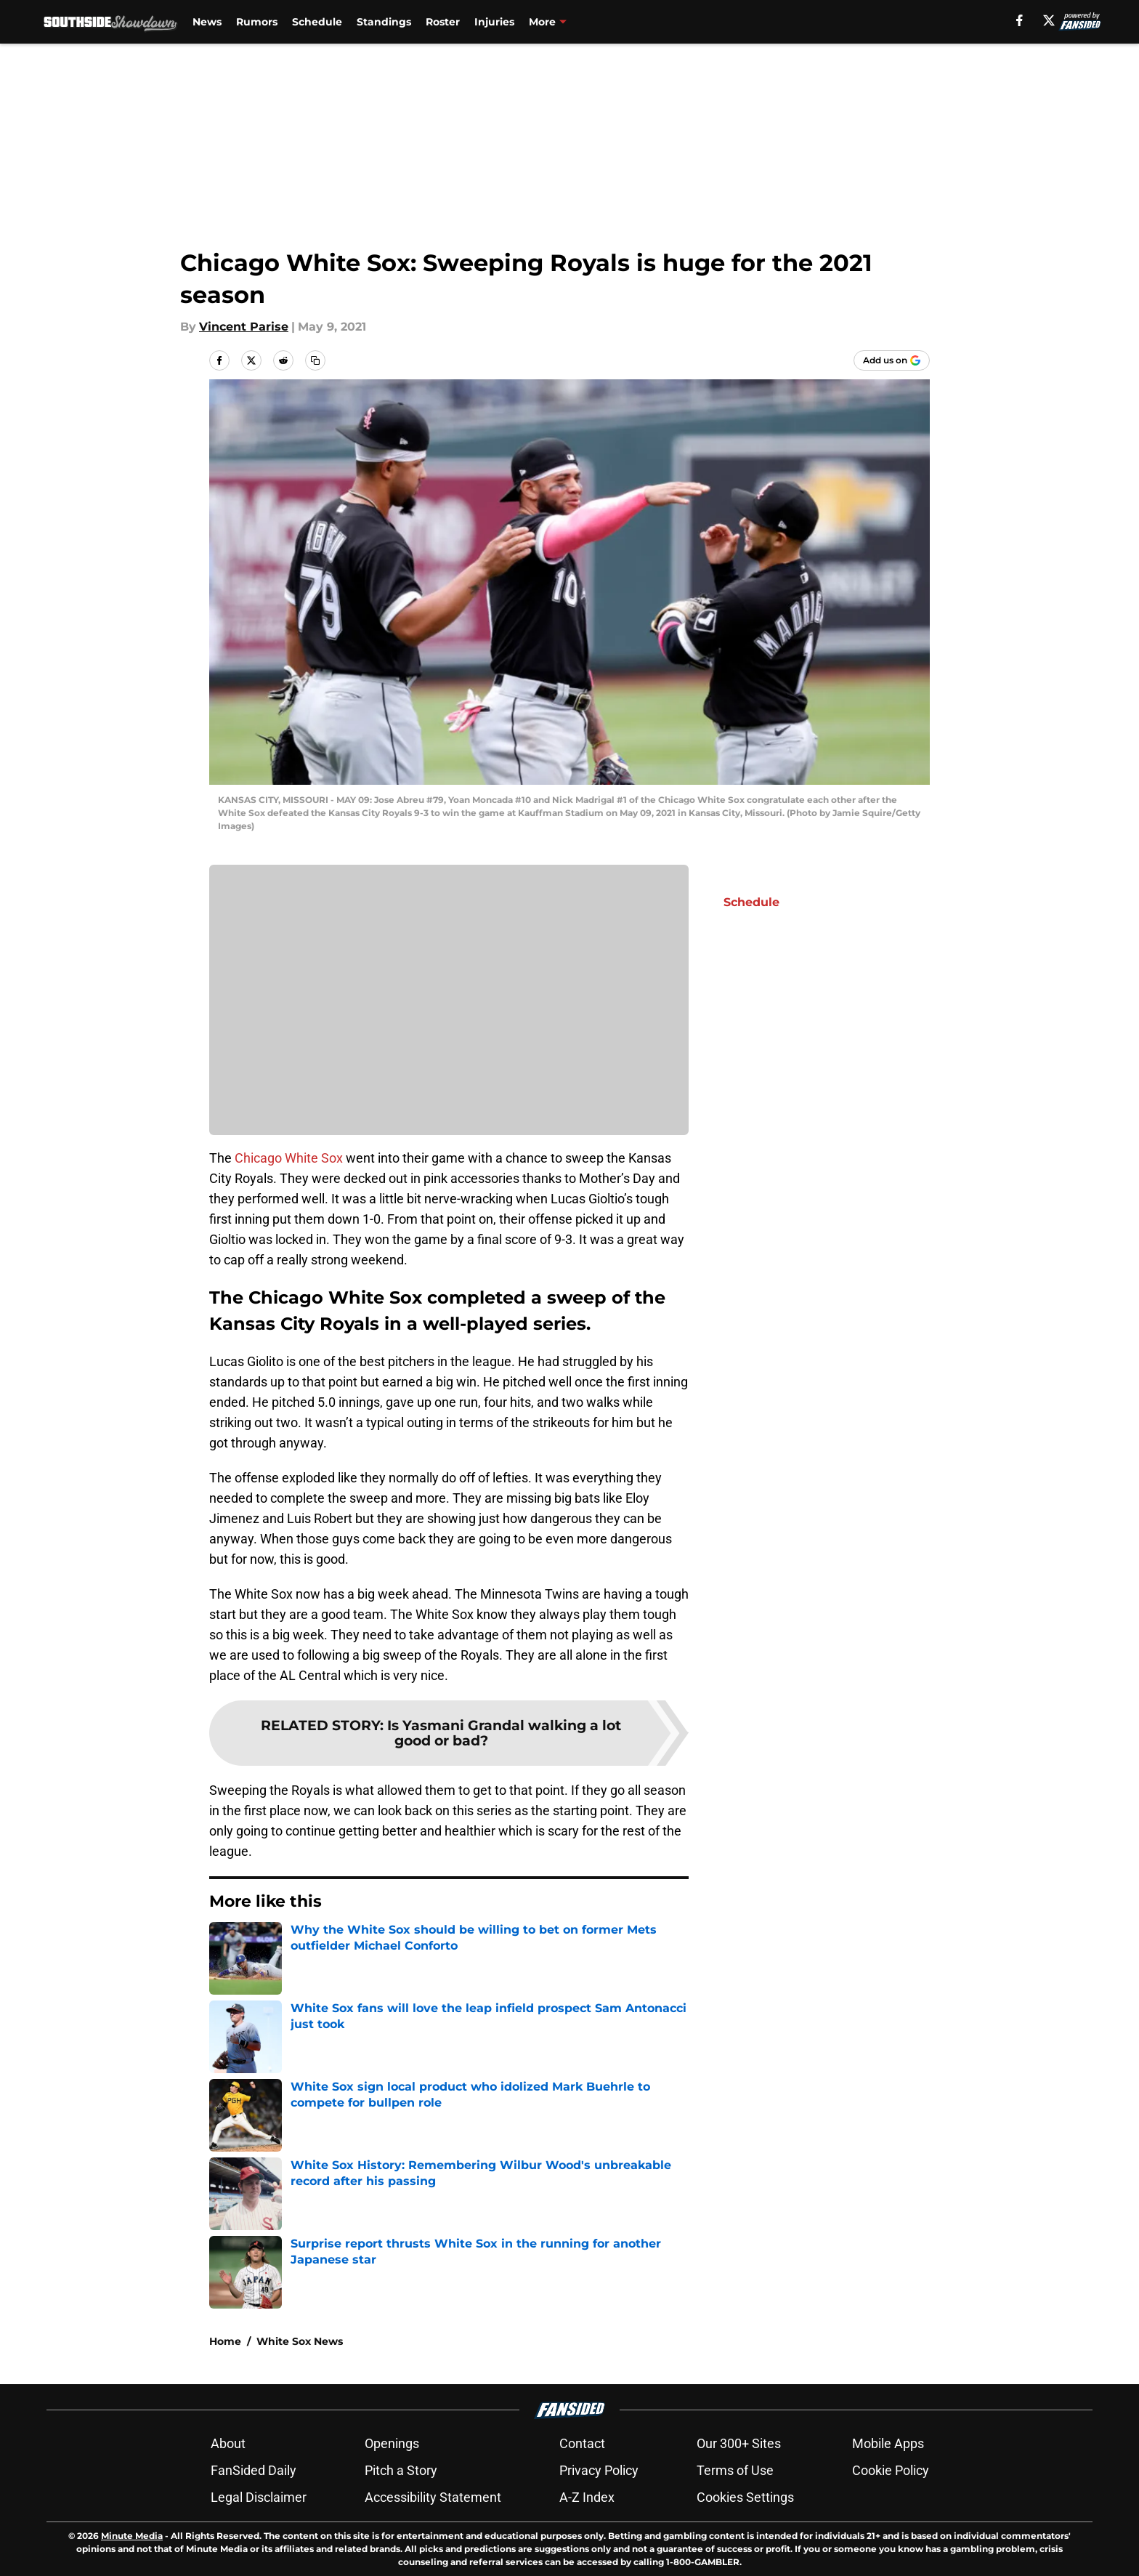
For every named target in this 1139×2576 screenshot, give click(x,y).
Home (225, 2341)
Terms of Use (735, 2470)
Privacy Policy (599, 2470)
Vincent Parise (243, 327)
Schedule (317, 21)
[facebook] (1019, 20)
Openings (392, 2443)
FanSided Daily (253, 2470)
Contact (582, 2443)
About (228, 2443)
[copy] (315, 360)
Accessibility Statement (433, 2497)
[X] (1049, 20)
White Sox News (299, 2341)
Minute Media (132, 2535)
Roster (443, 21)
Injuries (494, 21)
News (207, 21)
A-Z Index (587, 2497)
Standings (384, 21)
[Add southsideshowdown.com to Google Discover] (892, 360)
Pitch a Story (401, 2470)
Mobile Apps (888, 2443)
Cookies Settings (745, 2497)
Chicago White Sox (289, 1158)
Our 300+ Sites (739, 2443)
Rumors (256, 21)
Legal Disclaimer (259, 2497)
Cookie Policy (890, 2470)
